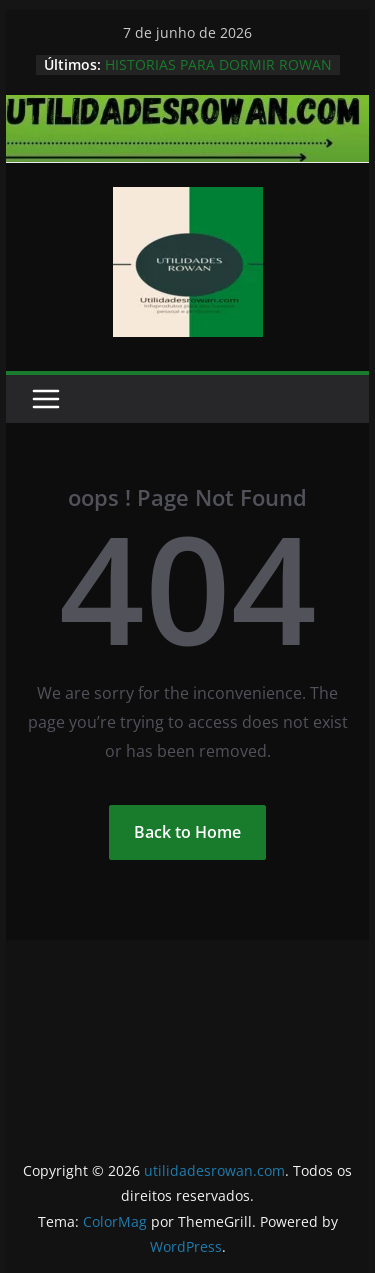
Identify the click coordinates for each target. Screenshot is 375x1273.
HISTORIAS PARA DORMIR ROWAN (218, 64)
